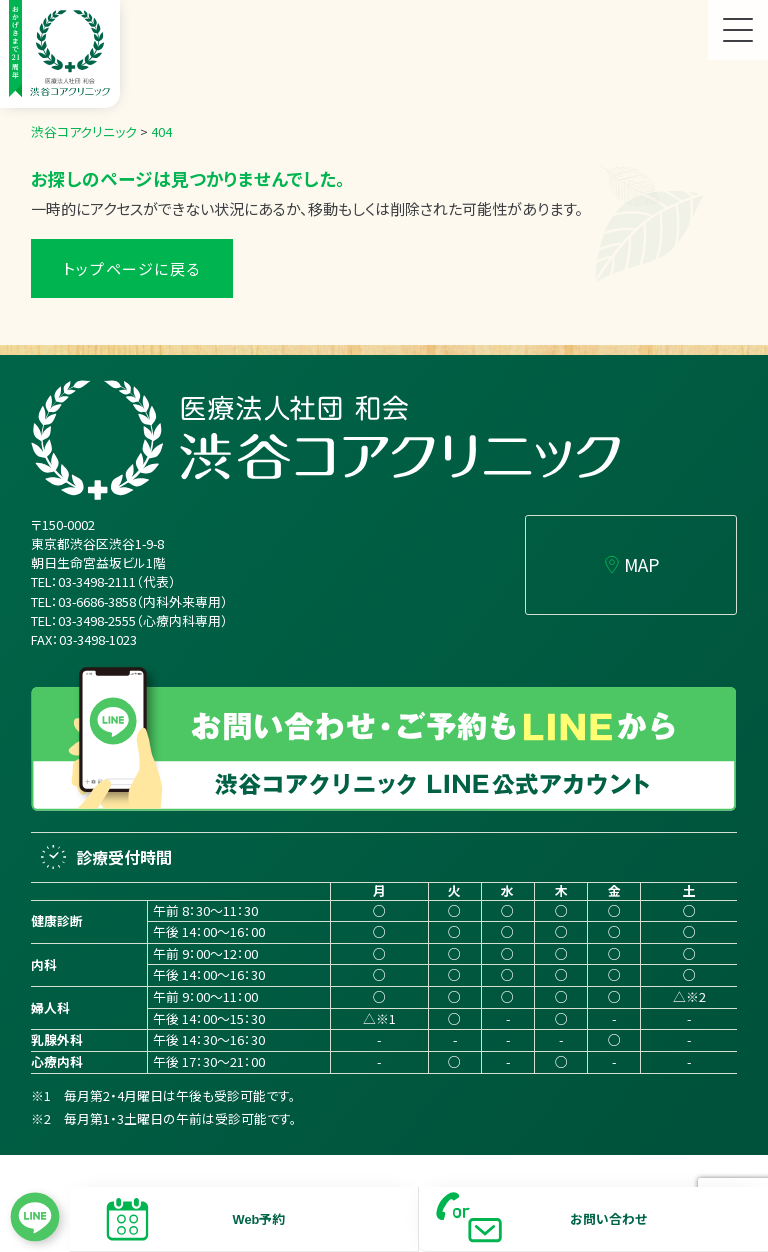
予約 (272, 1218)
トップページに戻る (132, 268)
